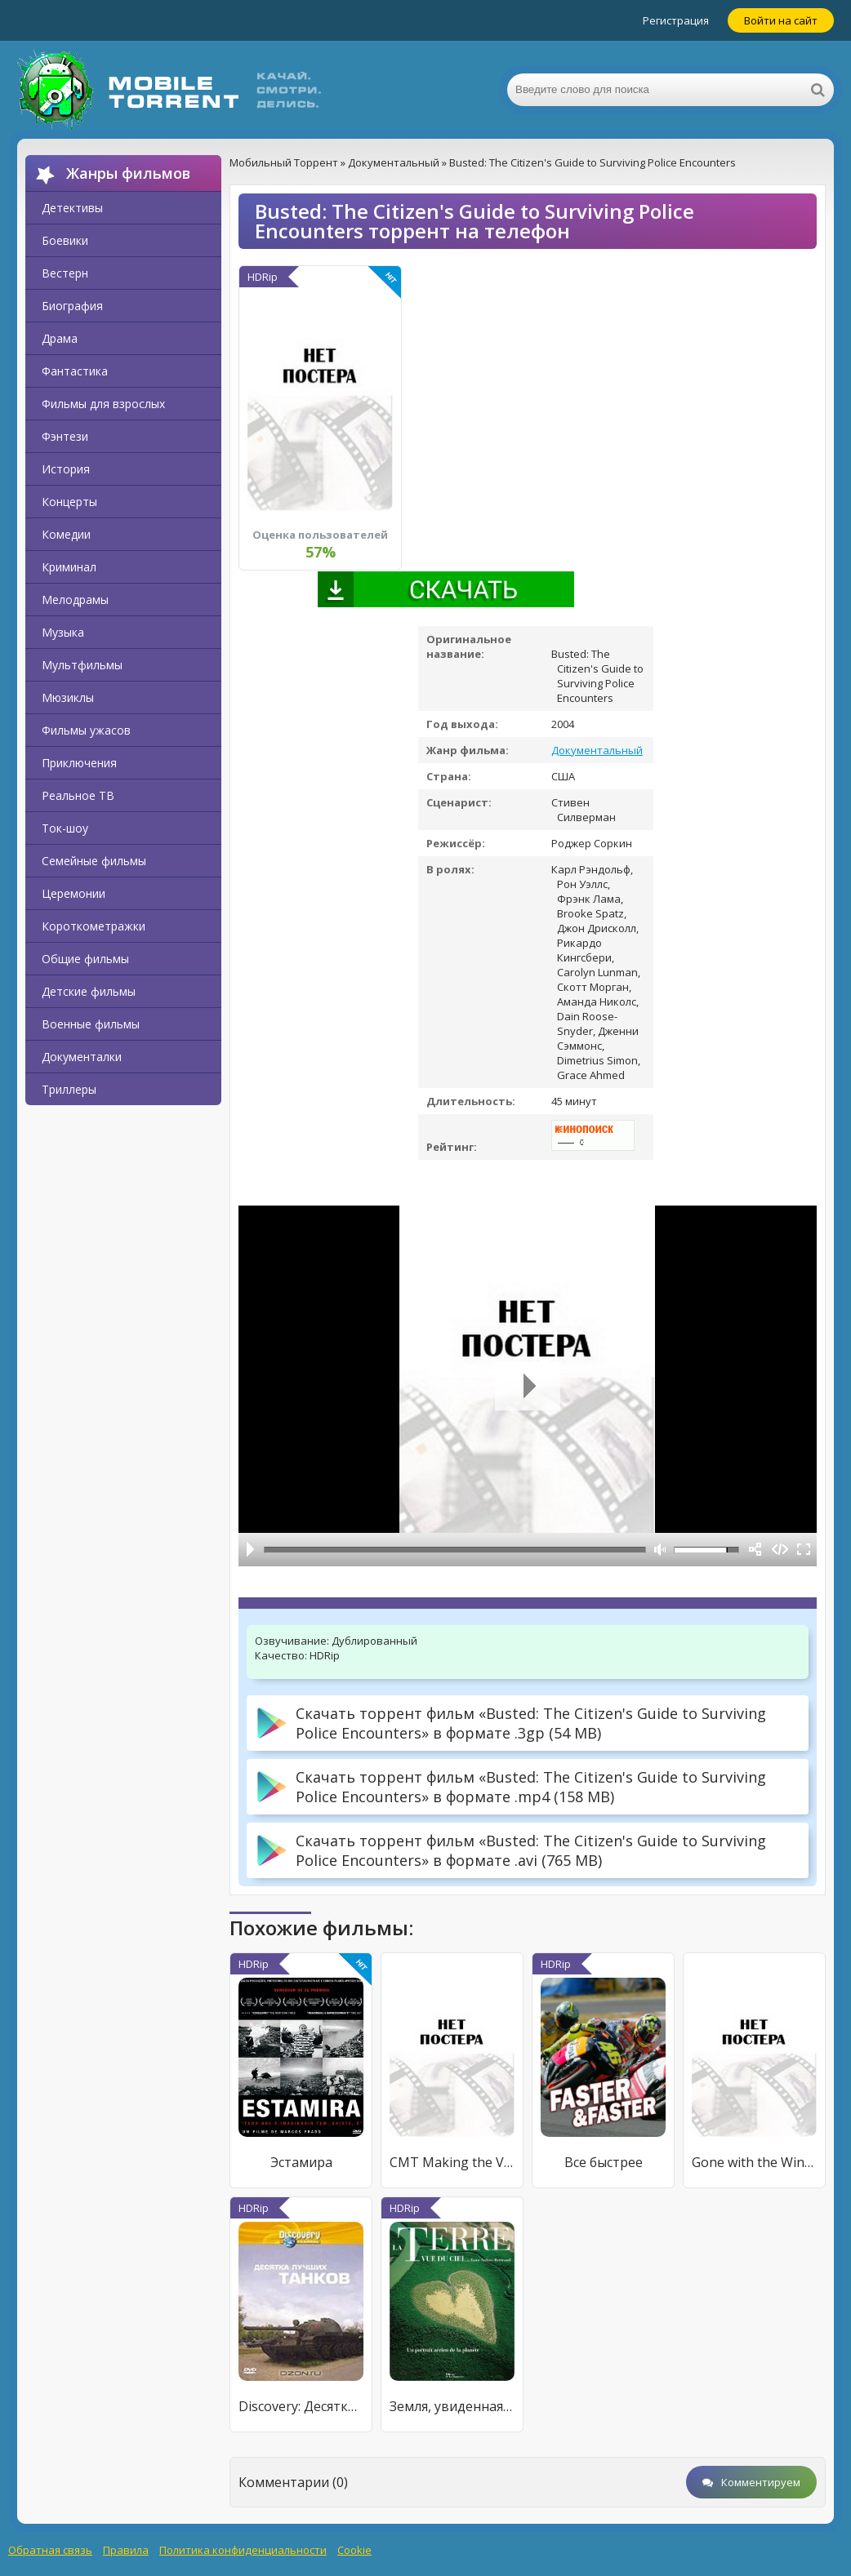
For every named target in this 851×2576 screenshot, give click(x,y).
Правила (126, 2550)
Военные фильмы (91, 1024)
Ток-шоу (65, 828)
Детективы (72, 207)
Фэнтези (65, 436)
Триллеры (69, 1089)
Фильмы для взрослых (103, 403)
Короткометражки (93, 926)
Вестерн (65, 273)
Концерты (69, 501)
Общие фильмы (85, 958)
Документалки (82, 1056)
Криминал (69, 567)
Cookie (354, 2550)
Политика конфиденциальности (243, 2550)
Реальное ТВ (78, 795)
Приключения (79, 763)
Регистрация (676, 20)
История (66, 469)
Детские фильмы (89, 991)
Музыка (63, 632)
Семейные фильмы (94, 860)
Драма (60, 338)
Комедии (66, 534)
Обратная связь (50, 2550)
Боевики (65, 240)
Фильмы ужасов (86, 730)
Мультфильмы (82, 665)
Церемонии (73, 893)
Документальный (597, 750)
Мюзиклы (68, 697)
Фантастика (75, 371)
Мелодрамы (75, 599)
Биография (72, 305)
